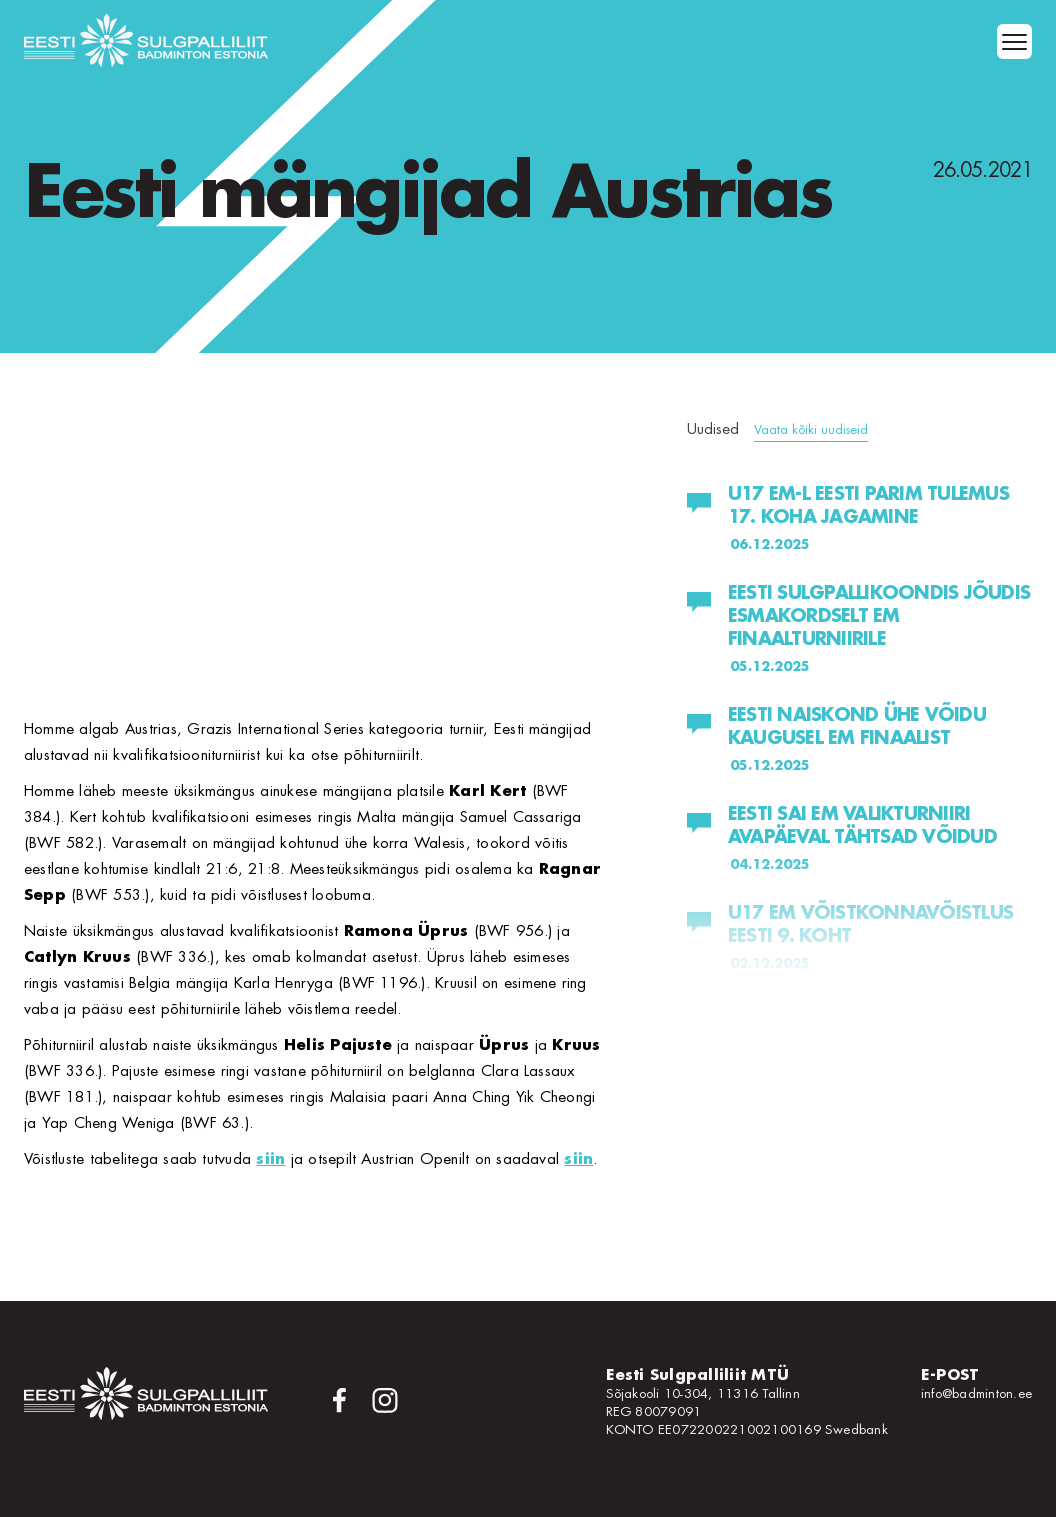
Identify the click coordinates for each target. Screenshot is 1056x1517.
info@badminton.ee (976, 1393)
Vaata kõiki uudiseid (811, 429)
